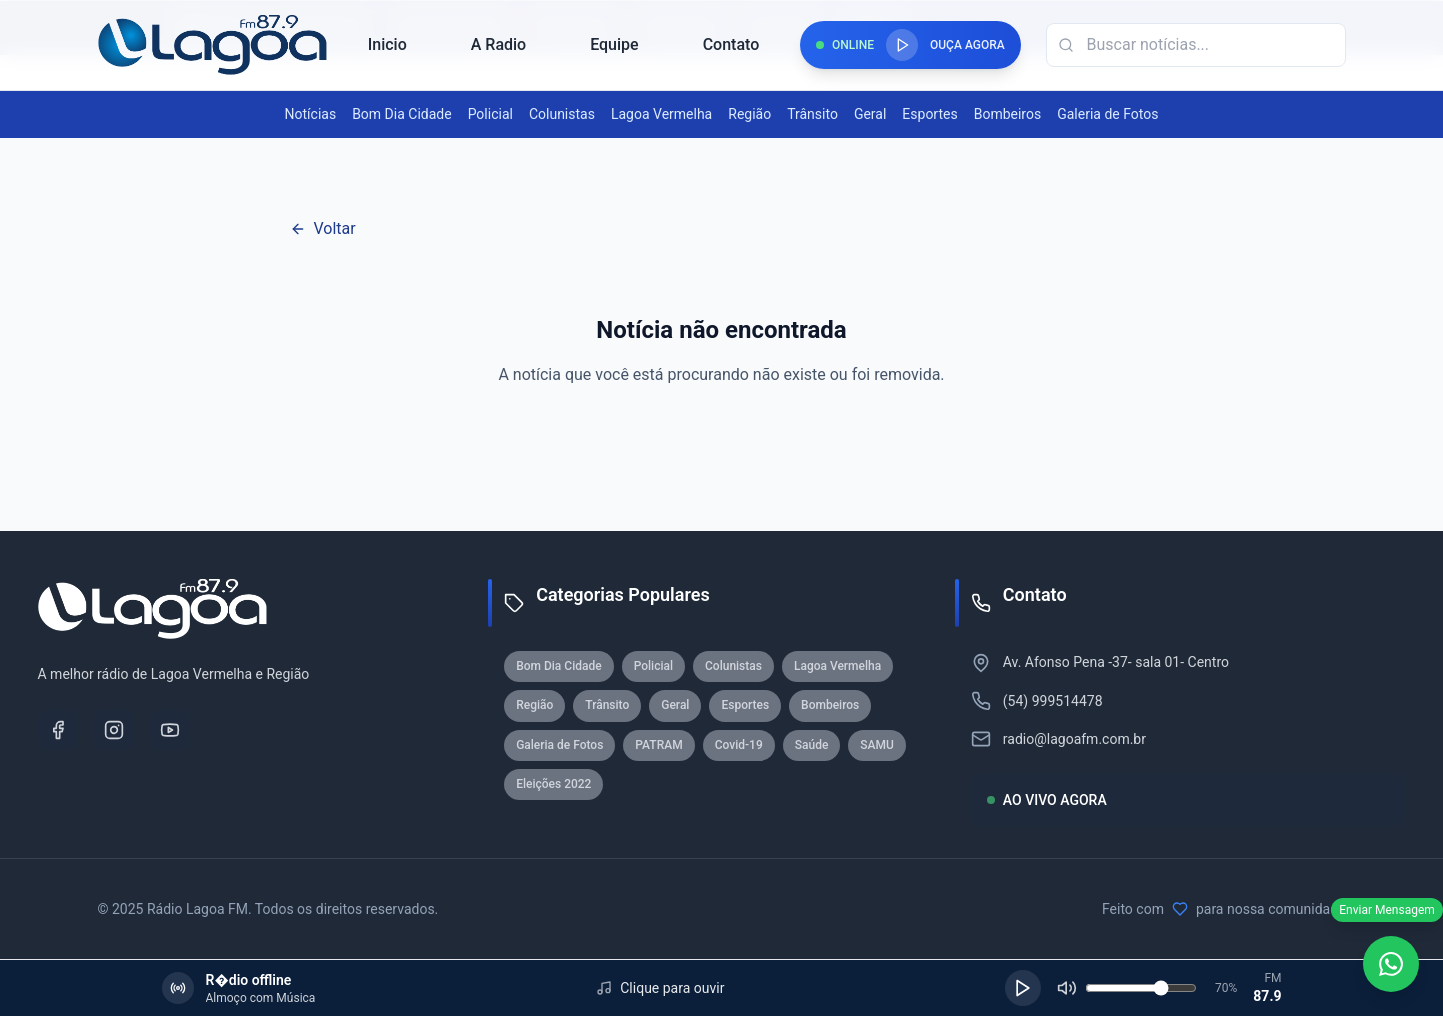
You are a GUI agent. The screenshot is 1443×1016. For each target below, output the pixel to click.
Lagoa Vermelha (661, 114)
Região (749, 114)
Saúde (812, 745)
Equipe (614, 44)
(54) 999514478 (1053, 701)
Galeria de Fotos (1107, 114)
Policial (490, 114)
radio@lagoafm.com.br (1074, 739)
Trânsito (812, 114)
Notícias (311, 114)
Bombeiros (1008, 114)
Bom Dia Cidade (401, 114)
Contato (731, 44)
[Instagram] (114, 730)
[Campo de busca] (1196, 45)
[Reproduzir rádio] (902, 45)
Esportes (929, 114)
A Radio (498, 44)
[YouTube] (170, 730)
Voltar (323, 228)
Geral (870, 114)
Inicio (387, 44)
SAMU (877, 745)
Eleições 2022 (553, 784)
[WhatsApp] (1391, 964)
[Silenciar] (1067, 988)
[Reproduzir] (1023, 988)
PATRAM (658, 745)
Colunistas (562, 114)
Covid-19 (739, 745)
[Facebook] (58, 730)
